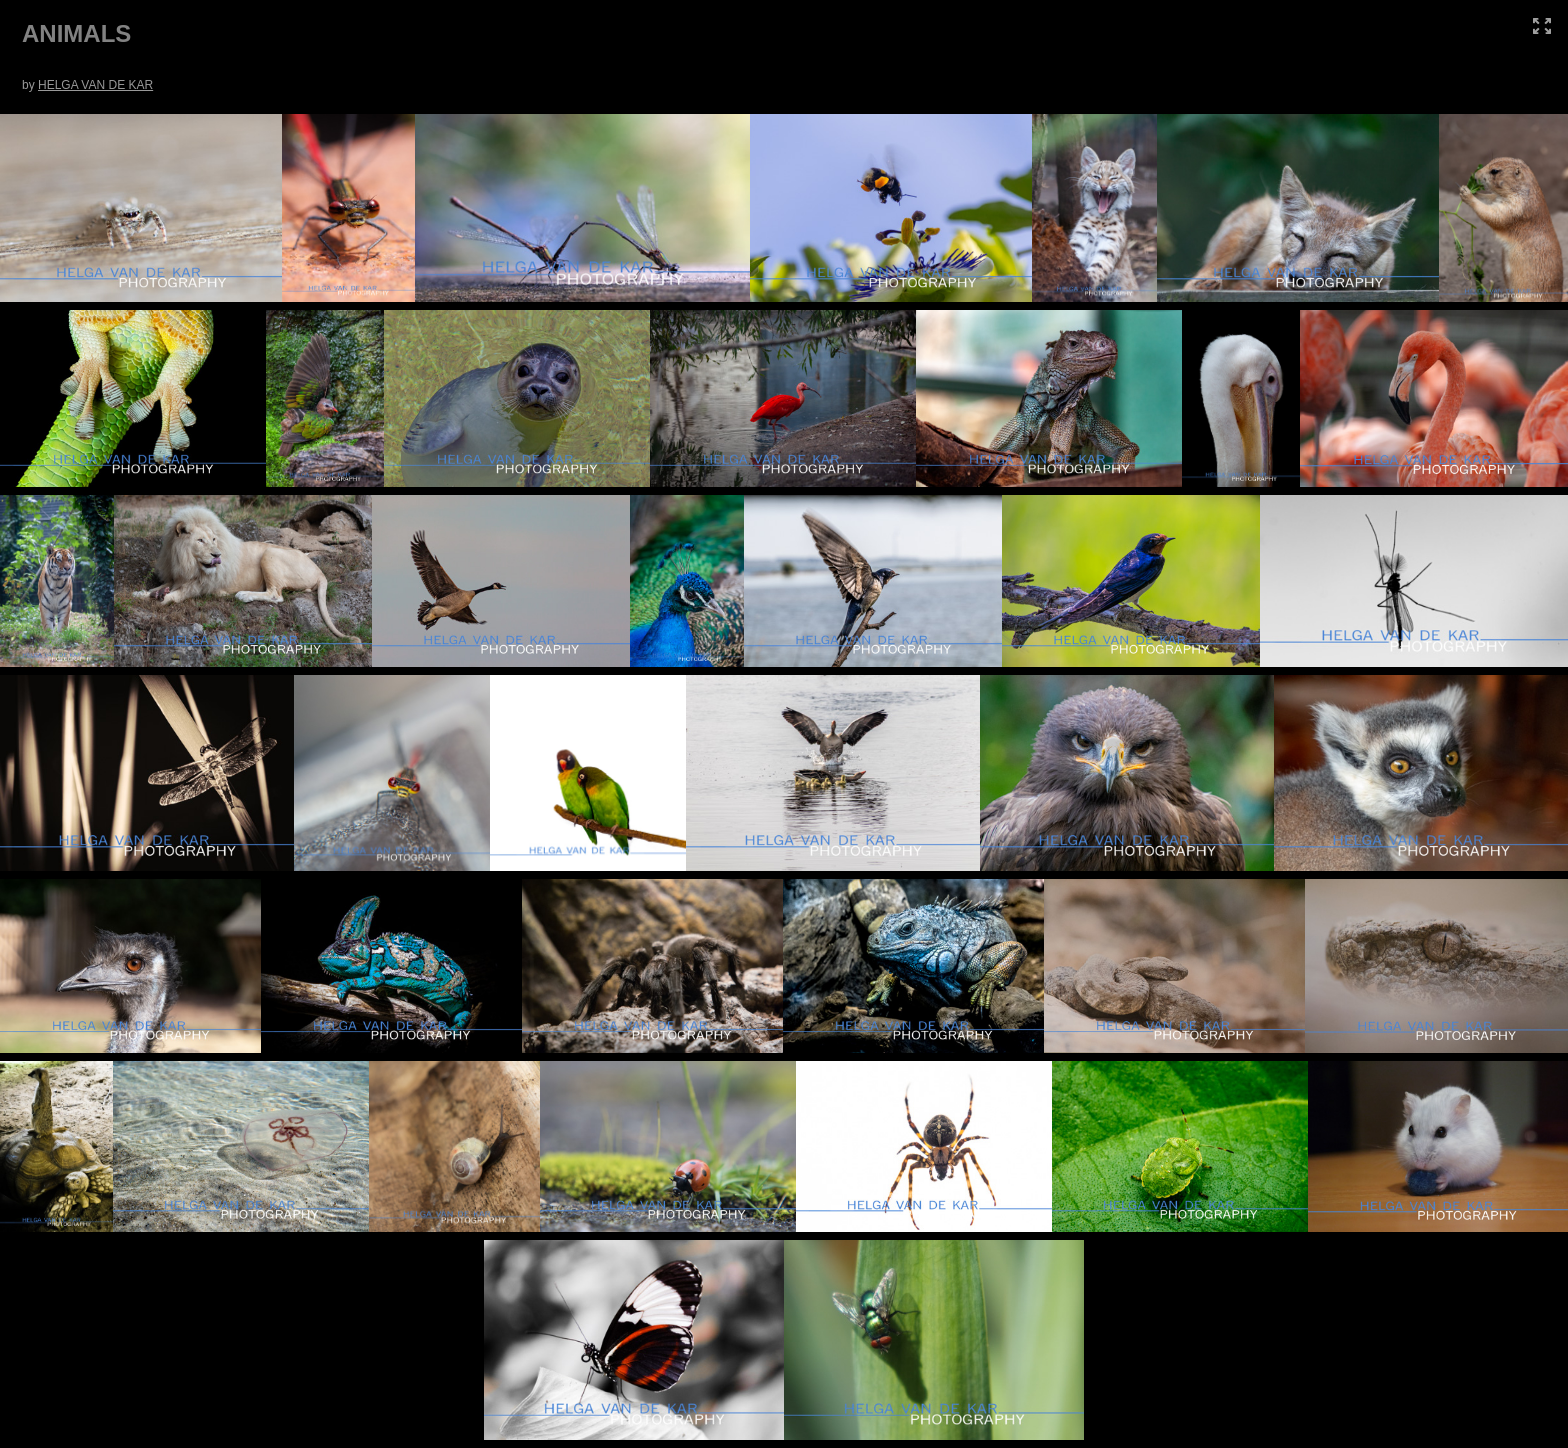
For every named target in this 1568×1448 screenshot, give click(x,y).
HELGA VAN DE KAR (95, 85)
